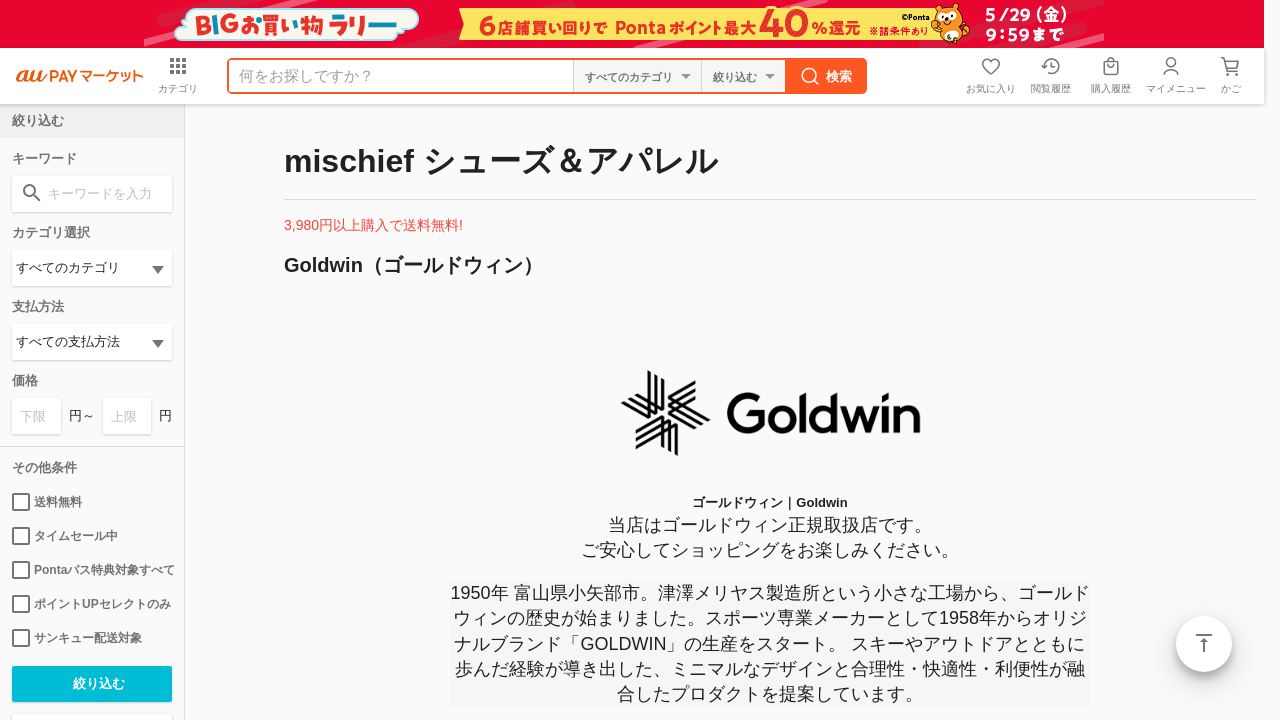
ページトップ (1204, 644)
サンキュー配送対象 (77, 638)
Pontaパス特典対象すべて (92, 570)
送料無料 (47, 502)
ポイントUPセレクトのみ (91, 604)
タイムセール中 (65, 536)
